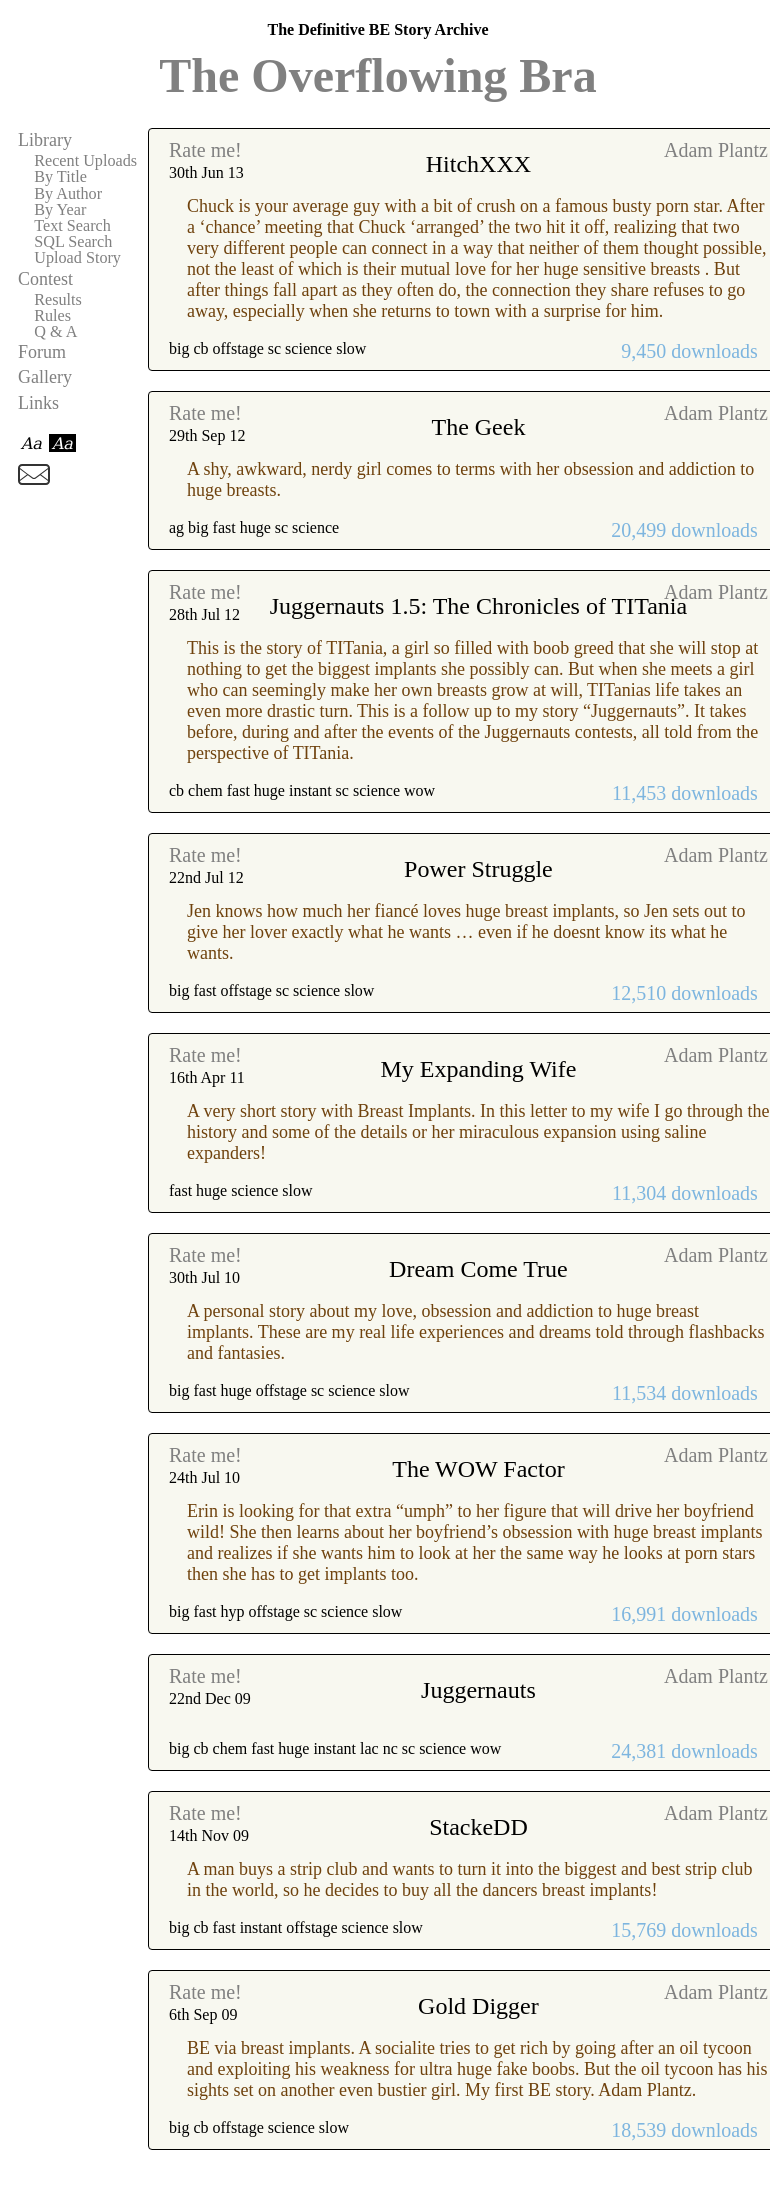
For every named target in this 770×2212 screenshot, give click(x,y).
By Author (68, 194)
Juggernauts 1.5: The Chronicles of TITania (478, 606)
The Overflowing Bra (377, 75)
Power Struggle (478, 869)
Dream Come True (478, 1269)
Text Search (72, 226)
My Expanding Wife (479, 1069)
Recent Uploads (85, 161)
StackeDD (478, 1827)
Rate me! (205, 150)
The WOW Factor (478, 1469)
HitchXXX (478, 164)
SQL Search (73, 242)
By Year (60, 210)
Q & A (55, 332)
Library (45, 140)
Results (58, 300)
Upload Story (77, 258)
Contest (45, 279)
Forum (42, 352)
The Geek (478, 427)
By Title (60, 177)
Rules (52, 316)
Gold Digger (478, 2006)
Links (38, 403)
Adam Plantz (716, 150)
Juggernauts (478, 1690)
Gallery (45, 377)
